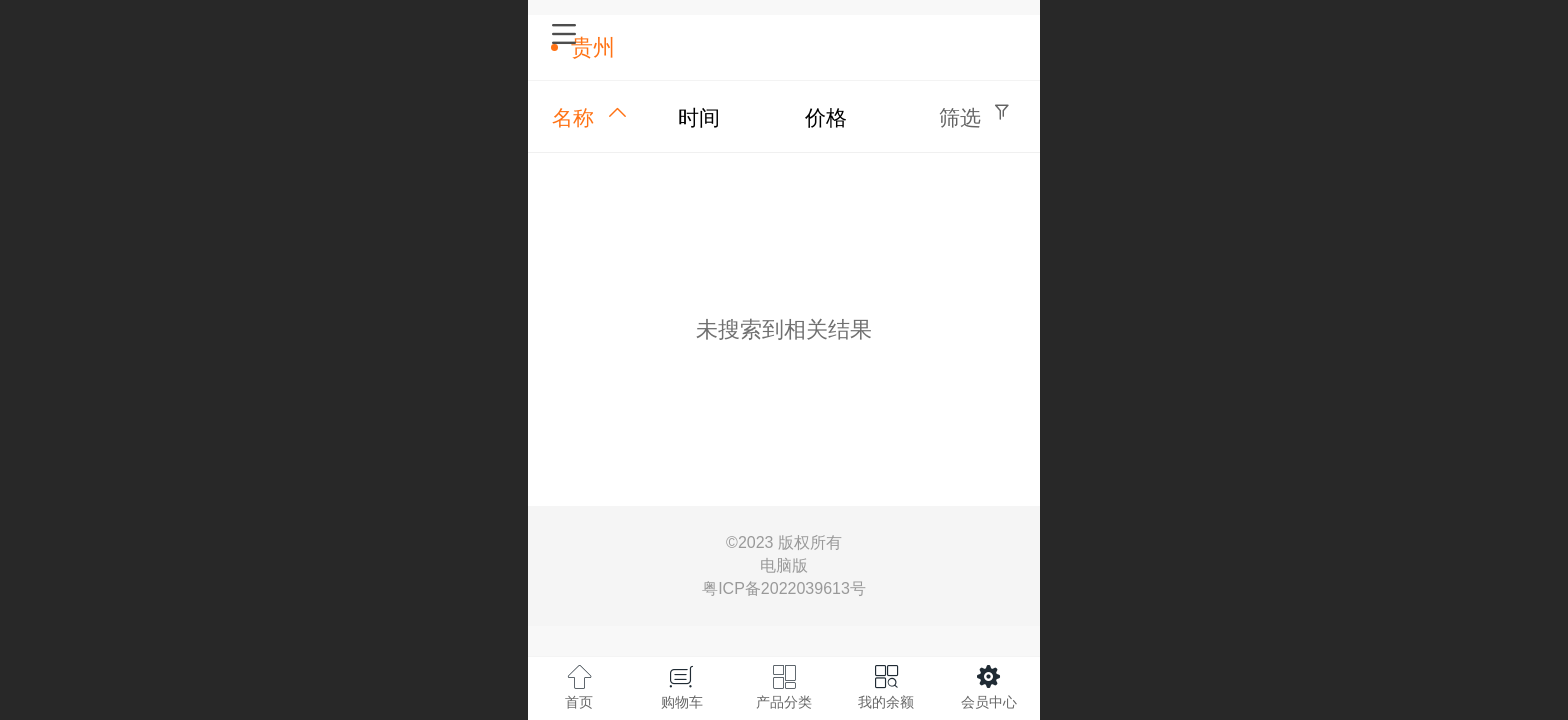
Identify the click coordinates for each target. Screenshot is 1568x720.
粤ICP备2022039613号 (784, 588)
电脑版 (784, 566)
